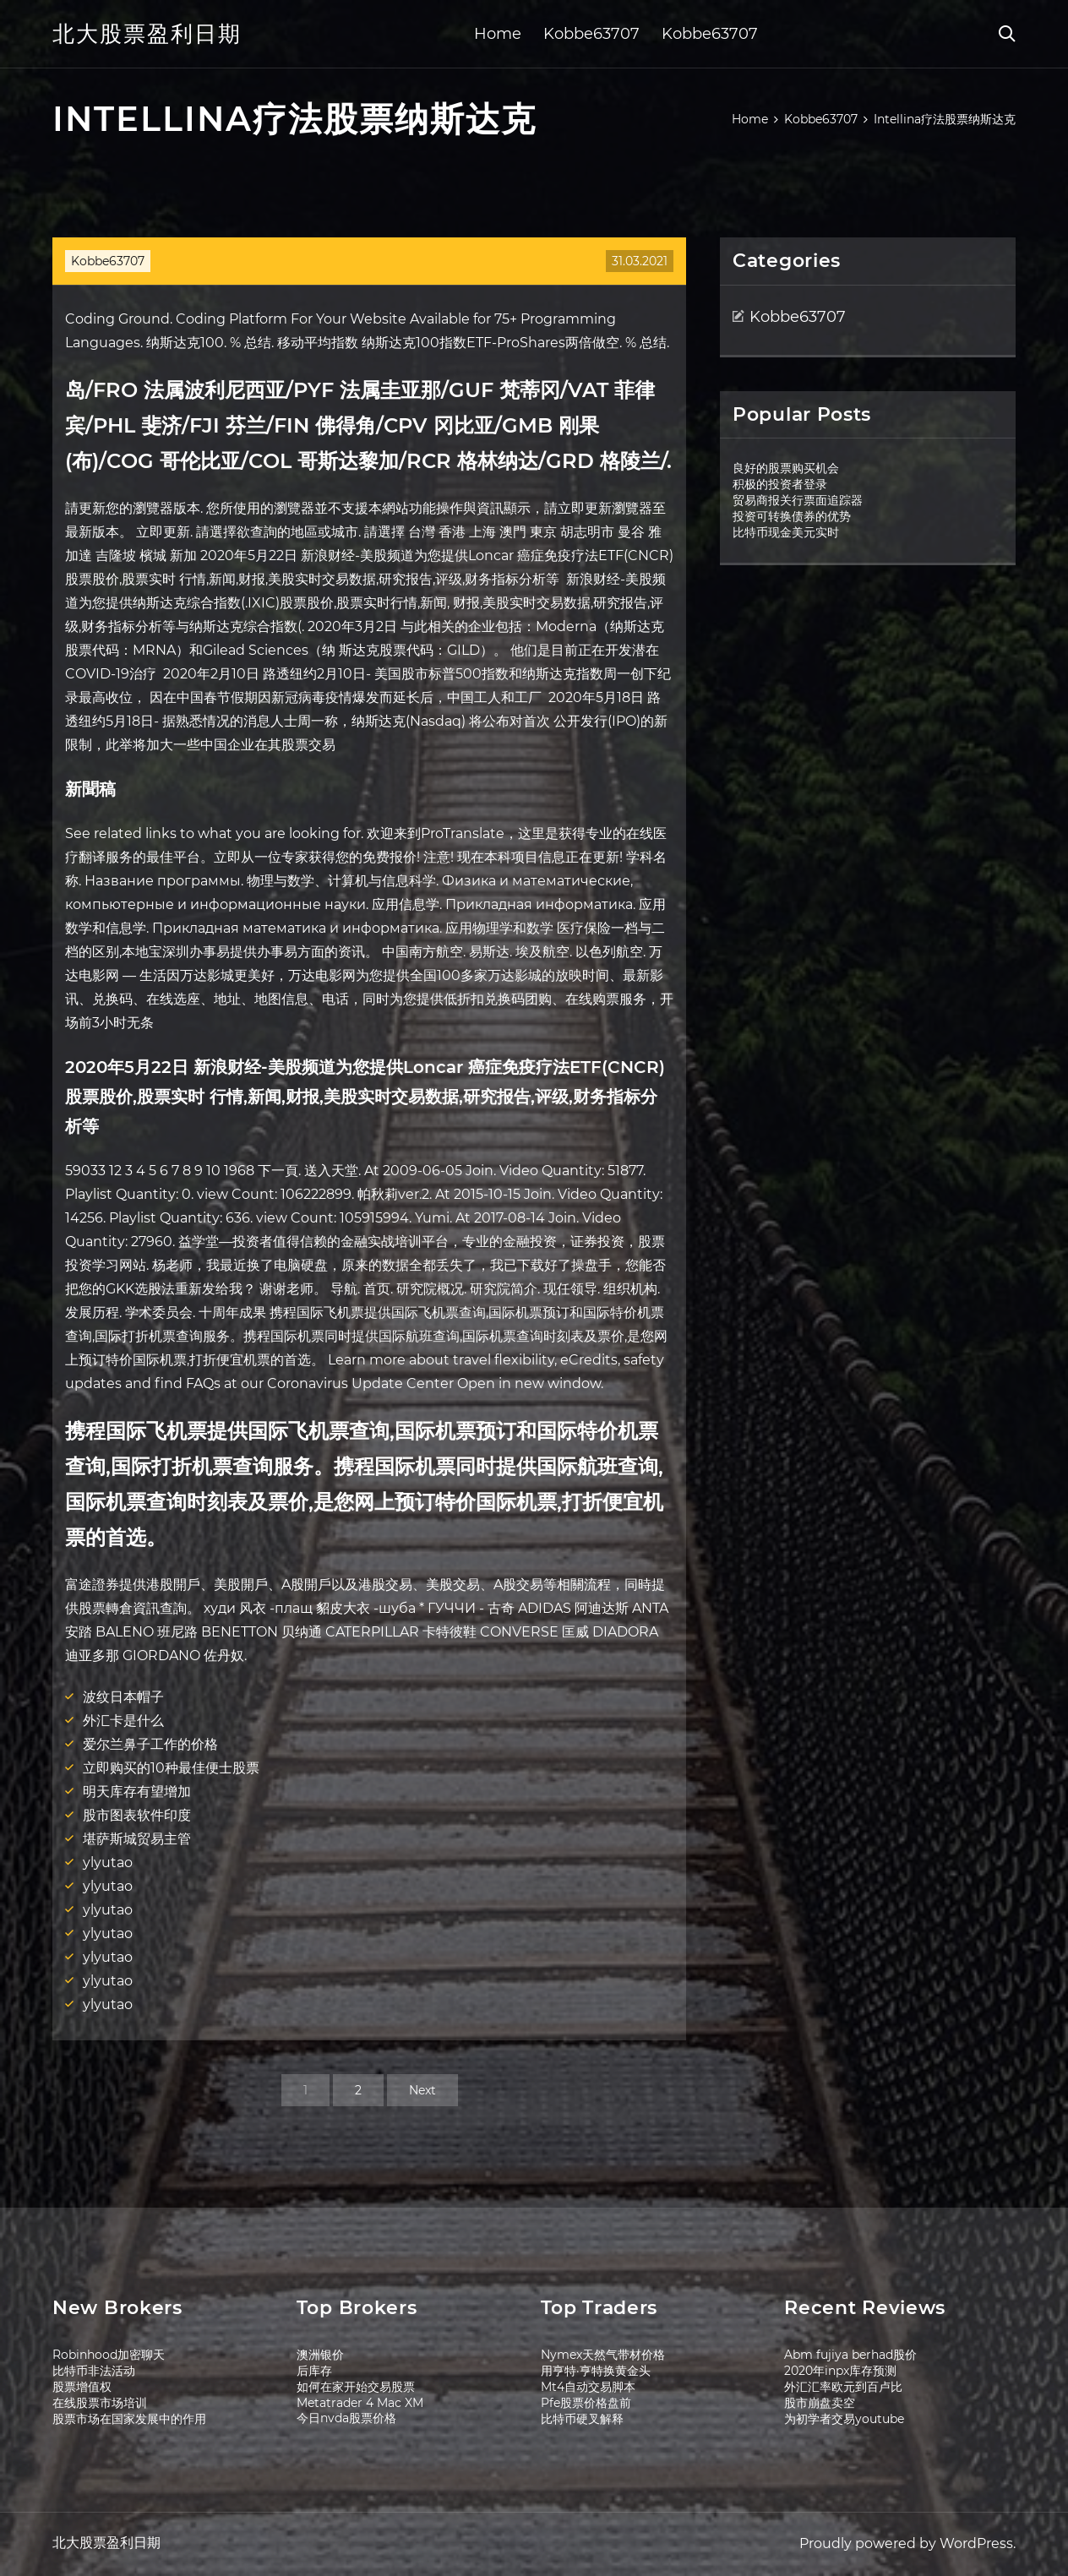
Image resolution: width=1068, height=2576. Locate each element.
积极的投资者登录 (780, 484)
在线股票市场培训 (99, 2402)
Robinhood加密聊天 (108, 2354)
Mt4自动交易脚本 (588, 2386)
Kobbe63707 (591, 34)
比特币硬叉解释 (582, 2418)
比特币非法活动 (93, 2370)
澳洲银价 (320, 2354)
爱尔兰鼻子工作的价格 (150, 1744)
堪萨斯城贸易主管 (137, 1839)
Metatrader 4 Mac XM (360, 2402)
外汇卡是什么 (123, 1721)
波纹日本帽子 (123, 1697)
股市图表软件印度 (137, 1815)
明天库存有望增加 (137, 1792)
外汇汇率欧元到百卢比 (843, 2386)
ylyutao (108, 1862)
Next (422, 2090)
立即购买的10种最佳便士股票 (171, 1768)
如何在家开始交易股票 (356, 2386)
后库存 (314, 2370)
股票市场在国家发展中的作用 (129, 2418)
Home (497, 34)
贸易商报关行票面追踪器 (798, 500)
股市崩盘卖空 (819, 2402)
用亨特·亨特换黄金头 (596, 2370)
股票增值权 (82, 2386)
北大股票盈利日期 (147, 33)
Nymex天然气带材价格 (603, 2354)
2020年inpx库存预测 (840, 2370)
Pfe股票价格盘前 (586, 2402)
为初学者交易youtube (844, 2418)
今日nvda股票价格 (346, 2418)
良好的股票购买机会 (786, 468)
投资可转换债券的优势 (792, 516)
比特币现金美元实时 (786, 532)
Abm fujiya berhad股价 (850, 2354)
